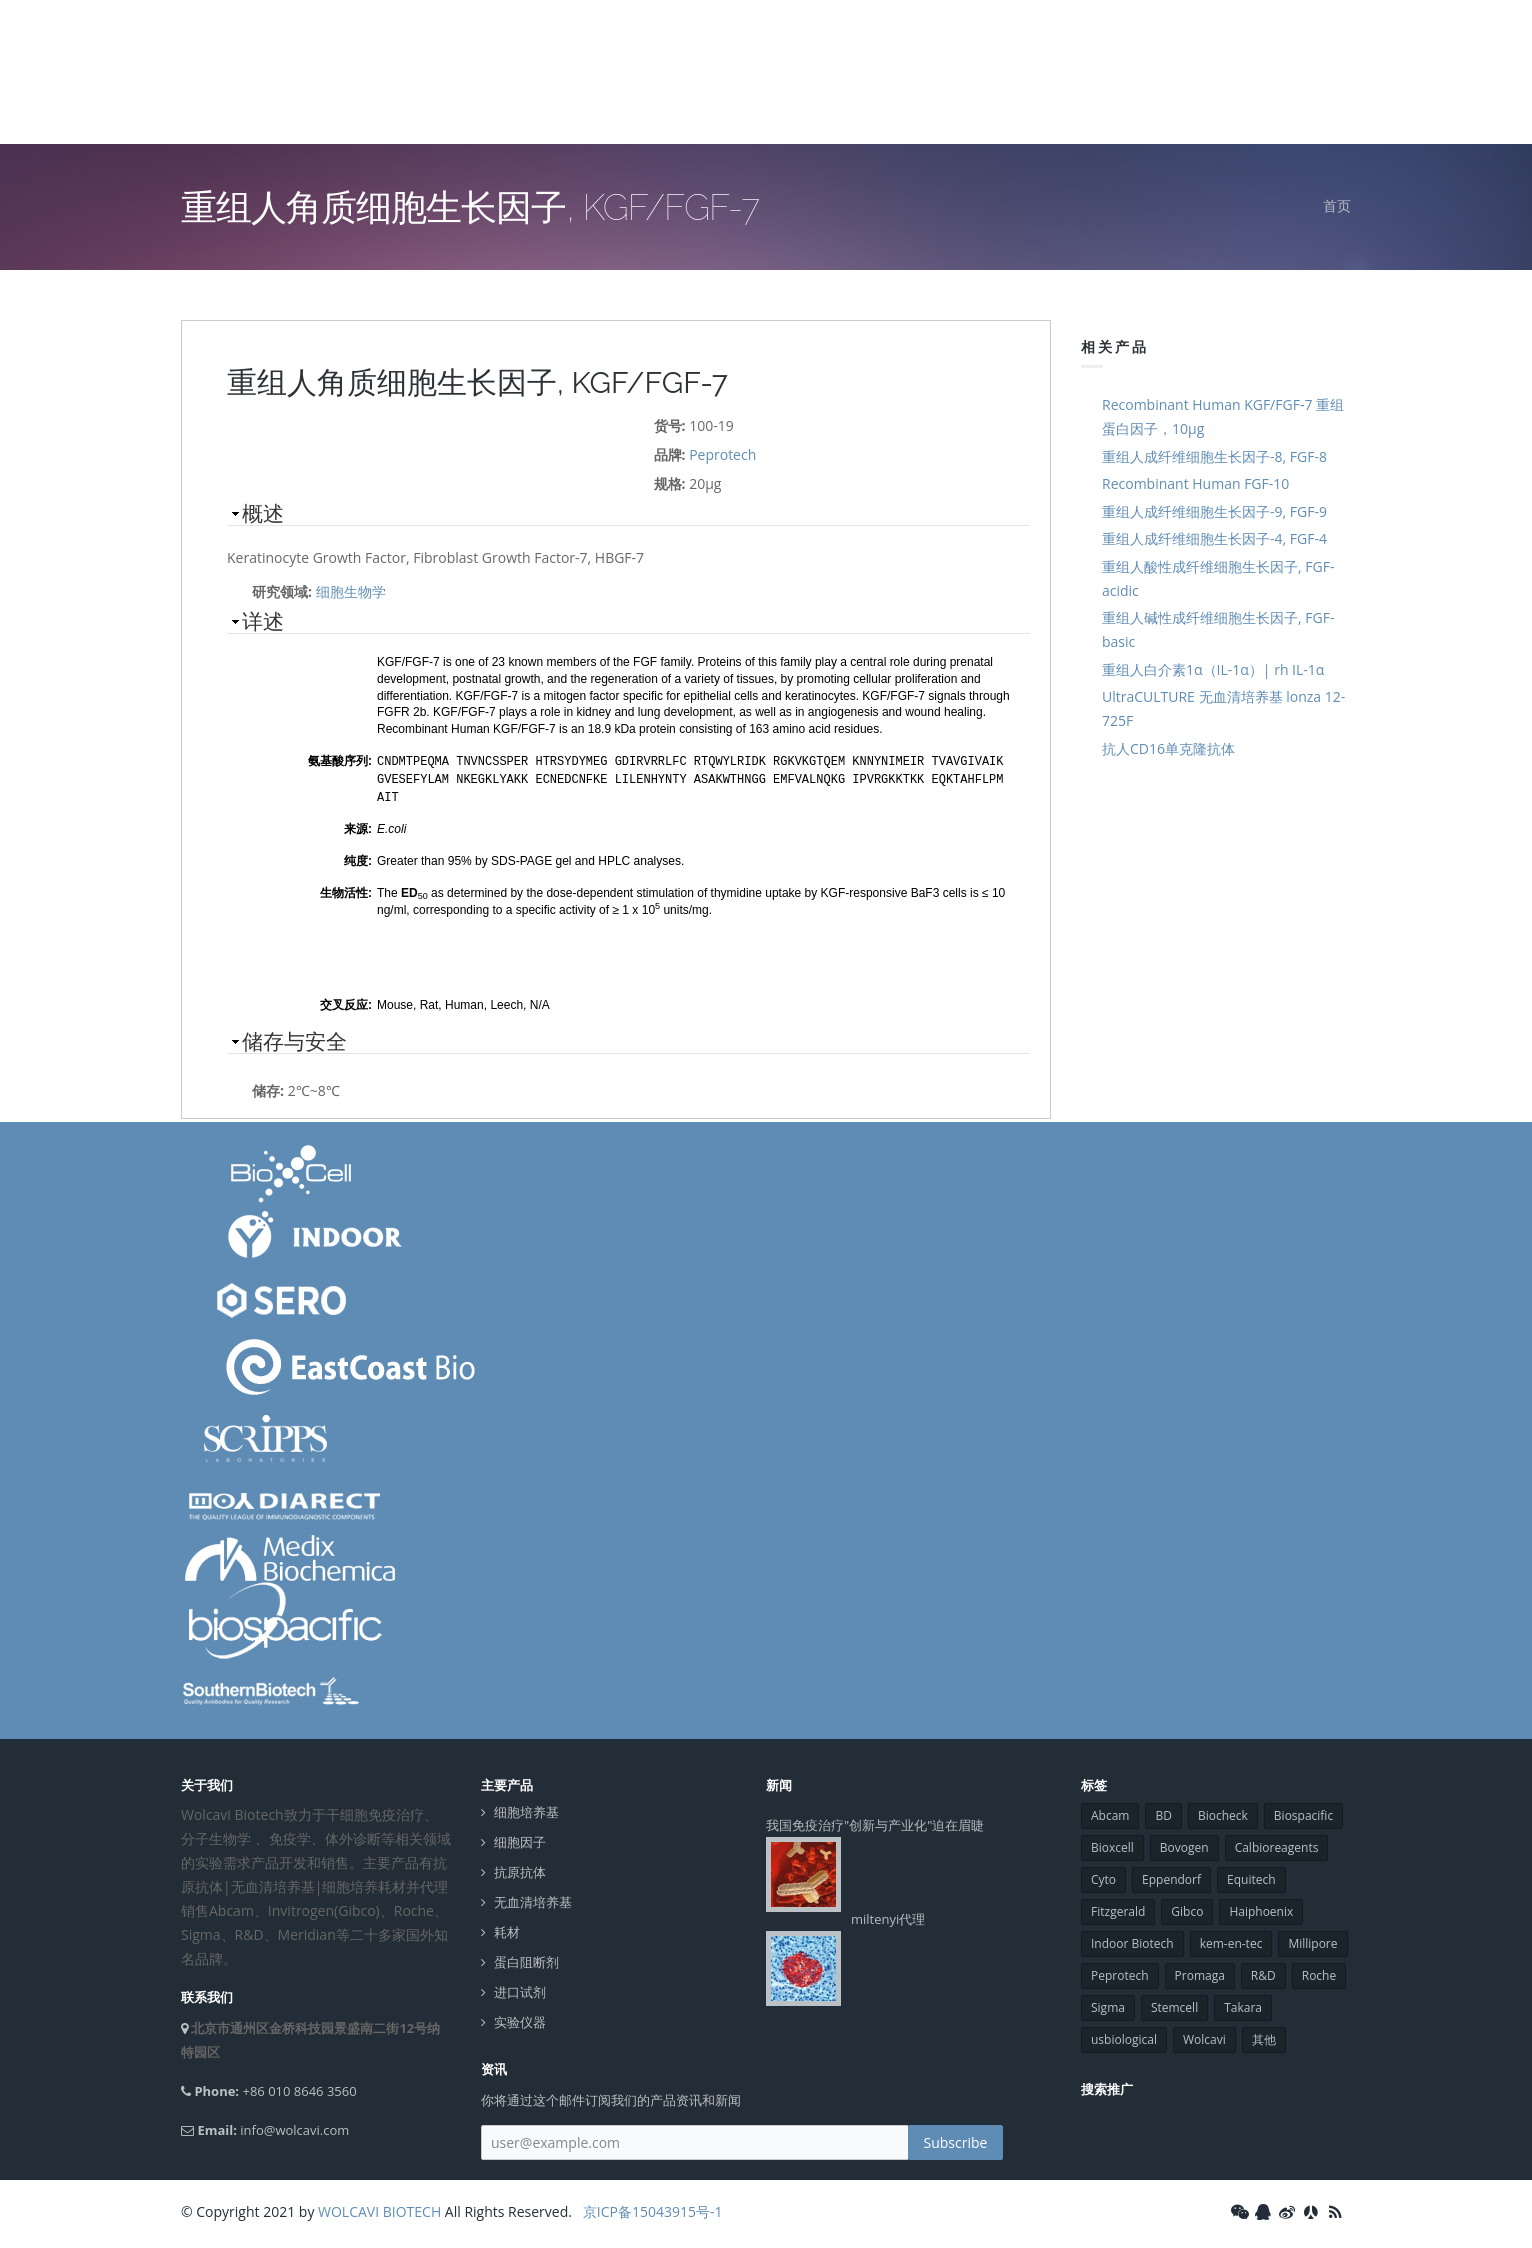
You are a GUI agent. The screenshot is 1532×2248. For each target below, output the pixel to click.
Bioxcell (1112, 1844)
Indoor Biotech (1132, 1940)
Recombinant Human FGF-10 (1195, 483)
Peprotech (722, 454)
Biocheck (1223, 1812)
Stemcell (1174, 2004)
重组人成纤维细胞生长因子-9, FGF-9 (1214, 511)
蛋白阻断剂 (526, 1959)
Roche (1319, 1972)
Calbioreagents (1277, 1844)
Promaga (1200, 1972)
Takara (1243, 2004)
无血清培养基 (533, 1899)
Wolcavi (1204, 2036)
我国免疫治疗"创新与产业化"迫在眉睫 (875, 1822)
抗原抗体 (520, 1869)
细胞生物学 (351, 591)
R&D (1263, 1972)
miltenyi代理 (888, 1916)
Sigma (1108, 2004)
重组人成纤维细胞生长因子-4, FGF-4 (1214, 538)
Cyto (1103, 1876)
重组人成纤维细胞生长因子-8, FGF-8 (1214, 456)
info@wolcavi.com (294, 2127)
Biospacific (1303, 1812)
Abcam (1110, 1812)
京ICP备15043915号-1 (650, 2208)
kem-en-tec (1231, 1940)
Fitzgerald (1118, 1908)
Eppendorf (1171, 1876)
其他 (1264, 2036)
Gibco (1187, 1908)
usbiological (1124, 2036)
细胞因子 (520, 1839)
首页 (1337, 205)
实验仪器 (520, 2019)
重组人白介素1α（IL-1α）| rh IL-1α (1213, 669)
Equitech (1251, 1876)
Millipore (1312, 1940)
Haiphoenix (1261, 1908)
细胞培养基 (526, 1809)
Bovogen (1184, 1844)
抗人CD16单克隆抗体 (1168, 748)
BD (1163, 1812)
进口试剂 (520, 1989)
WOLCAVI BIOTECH (379, 2208)
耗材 (507, 1929)
